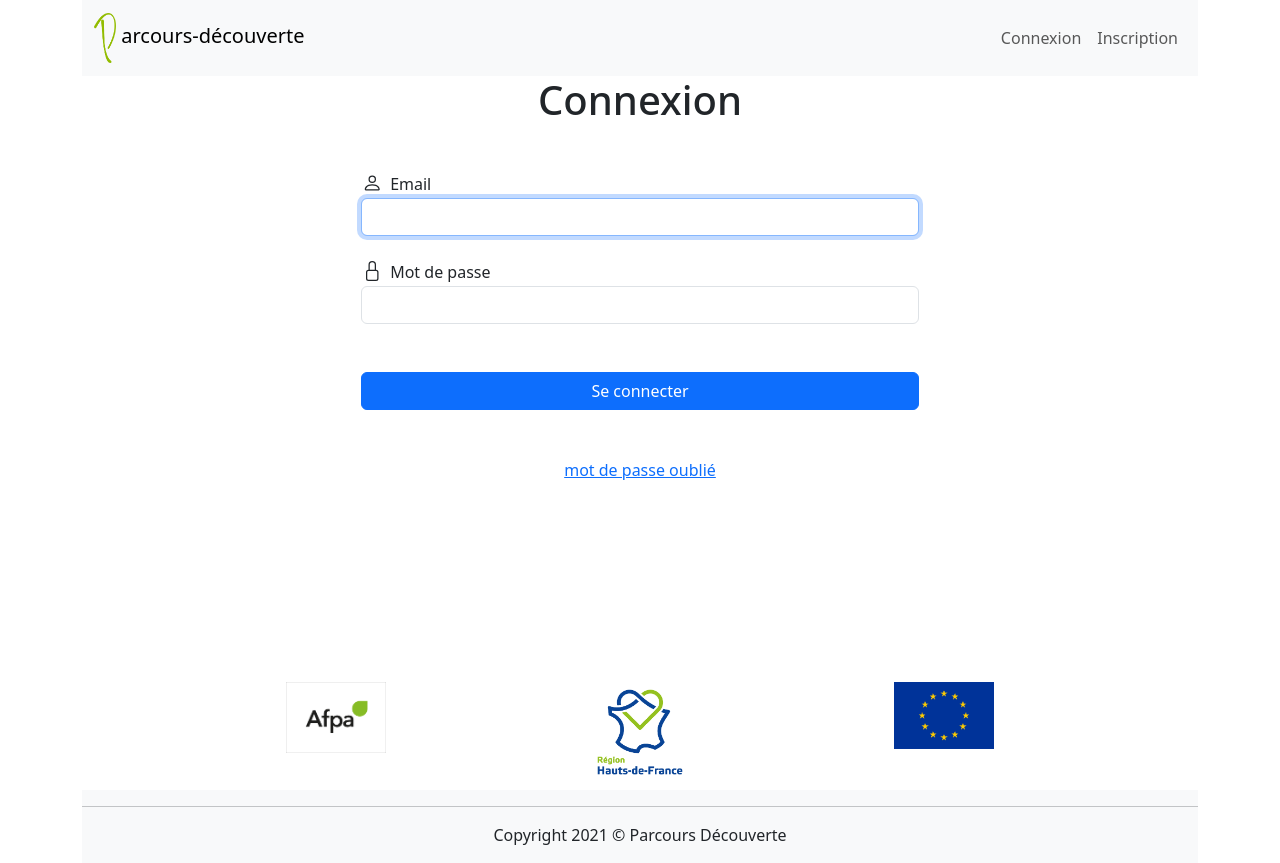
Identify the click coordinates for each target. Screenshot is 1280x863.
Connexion (1041, 38)
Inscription (1137, 38)
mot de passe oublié (640, 470)
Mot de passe (425, 273)
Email (396, 185)
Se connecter (639, 391)
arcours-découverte (199, 38)
